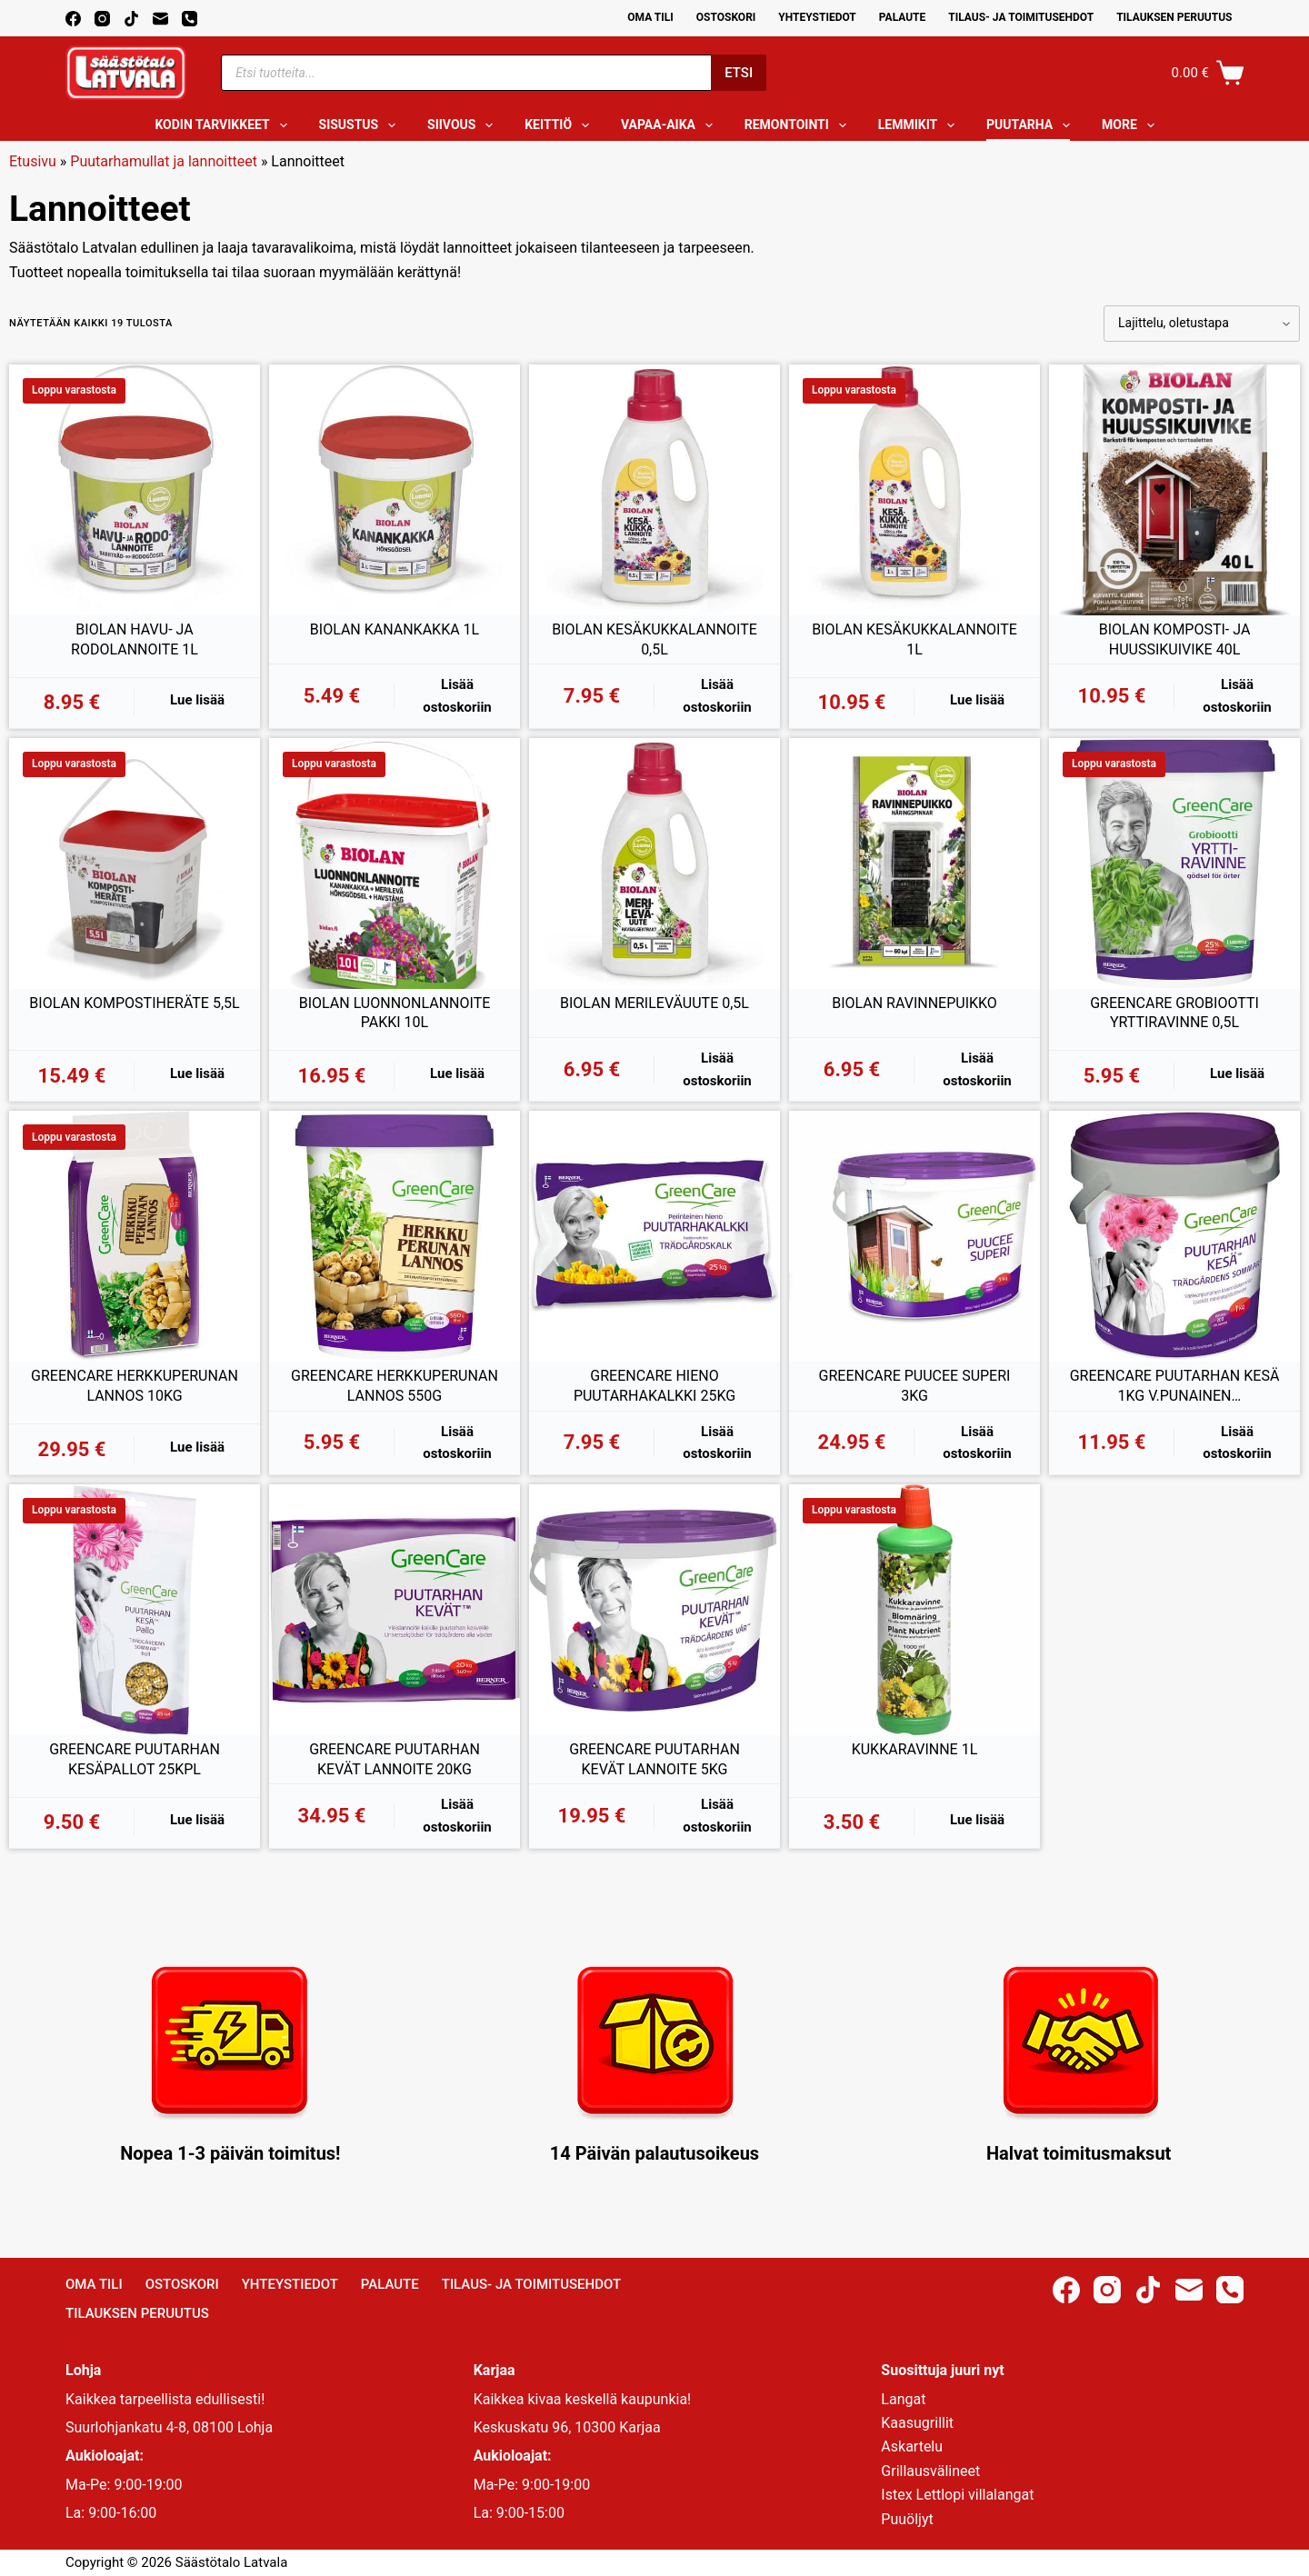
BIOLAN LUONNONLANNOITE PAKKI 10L (395, 1013)
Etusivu (32, 161)
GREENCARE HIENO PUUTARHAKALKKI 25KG (654, 1385)
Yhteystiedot (816, 17)
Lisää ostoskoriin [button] (457, 695)
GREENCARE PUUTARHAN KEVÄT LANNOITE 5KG (654, 1759)
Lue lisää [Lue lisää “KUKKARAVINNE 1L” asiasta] (977, 1820)
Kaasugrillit (917, 2422)
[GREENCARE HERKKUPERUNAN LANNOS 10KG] (134, 1236)
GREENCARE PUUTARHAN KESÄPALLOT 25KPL (134, 1759)
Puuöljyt (907, 2519)
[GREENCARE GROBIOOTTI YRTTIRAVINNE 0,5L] (1174, 863)
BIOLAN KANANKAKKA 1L (394, 629)
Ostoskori (726, 17)
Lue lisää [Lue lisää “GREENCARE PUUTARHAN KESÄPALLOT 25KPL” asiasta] (197, 1820)
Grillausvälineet (930, 2471)
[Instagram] (102, 18)
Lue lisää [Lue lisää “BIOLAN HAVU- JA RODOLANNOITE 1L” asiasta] (197, 700)
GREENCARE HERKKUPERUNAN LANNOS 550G (394, 1385)
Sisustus (361, 125)
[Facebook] (73, 18)
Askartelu (912, 2446)
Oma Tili (650, 17)
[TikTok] (131, 18)
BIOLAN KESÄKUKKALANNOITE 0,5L (654, 639)
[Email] (160, 18)
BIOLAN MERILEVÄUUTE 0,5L (654, 1003)
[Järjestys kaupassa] (1202, 323)
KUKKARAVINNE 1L (915, 1749)
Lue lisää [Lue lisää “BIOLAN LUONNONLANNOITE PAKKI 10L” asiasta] (457, 1073)
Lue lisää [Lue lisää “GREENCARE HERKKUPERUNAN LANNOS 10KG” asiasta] (197, 1447)
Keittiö (560, 125)
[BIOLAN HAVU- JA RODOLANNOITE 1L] (134, 489)
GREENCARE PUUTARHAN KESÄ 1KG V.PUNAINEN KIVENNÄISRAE (1175, 1386)
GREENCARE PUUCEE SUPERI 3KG (915, 1385)
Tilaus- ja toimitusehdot (1021, 17)
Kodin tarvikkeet (224, 125)
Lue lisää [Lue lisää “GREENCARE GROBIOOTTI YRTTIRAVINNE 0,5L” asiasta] (1237, 1073)
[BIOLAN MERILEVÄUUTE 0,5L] (654, 863)
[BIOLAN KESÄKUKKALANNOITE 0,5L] (654, 489)
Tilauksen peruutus (1174, 17)
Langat (903, 2399)
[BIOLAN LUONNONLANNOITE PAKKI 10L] (394, 863)
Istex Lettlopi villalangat (957, 2494)
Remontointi (799, 125)
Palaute (902, 17)
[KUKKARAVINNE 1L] (914, 1609)
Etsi (738, 73)
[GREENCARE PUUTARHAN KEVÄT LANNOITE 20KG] (394, 1609)
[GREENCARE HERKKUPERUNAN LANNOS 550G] (394, 1236)
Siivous (463, 125)
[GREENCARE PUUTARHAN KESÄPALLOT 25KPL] (134, 1609)
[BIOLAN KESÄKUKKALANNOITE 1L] (914, 489)
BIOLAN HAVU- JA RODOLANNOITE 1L (134, 639)
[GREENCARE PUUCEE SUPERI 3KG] (914, 1236)
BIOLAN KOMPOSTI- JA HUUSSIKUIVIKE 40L (1175, 639)
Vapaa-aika (670, 125)
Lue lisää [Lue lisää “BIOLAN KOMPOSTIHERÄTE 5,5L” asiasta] (197, 1073)
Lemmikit (920, 125)
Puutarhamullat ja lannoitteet (163, 161)
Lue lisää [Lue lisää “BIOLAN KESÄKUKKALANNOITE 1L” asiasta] (977, 700)
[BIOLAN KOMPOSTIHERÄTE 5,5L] (134, 863)
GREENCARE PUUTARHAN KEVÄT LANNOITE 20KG (394, 1759)
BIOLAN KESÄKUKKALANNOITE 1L (914, 639)
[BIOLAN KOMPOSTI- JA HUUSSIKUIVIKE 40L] (1174, 489)
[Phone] (189, 18)
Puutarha (1031, 125)
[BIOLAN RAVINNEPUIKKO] (914, 863)
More (1132, 125)
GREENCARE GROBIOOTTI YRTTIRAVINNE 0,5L (1174, 1013)
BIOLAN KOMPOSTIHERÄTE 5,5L (134, 1003)
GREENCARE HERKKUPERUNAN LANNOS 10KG (134, 1385)
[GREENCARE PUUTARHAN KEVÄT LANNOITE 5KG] (654, 1609)
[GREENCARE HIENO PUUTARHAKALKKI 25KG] (654, 1236)
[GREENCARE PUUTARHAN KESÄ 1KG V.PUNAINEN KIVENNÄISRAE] (1174, 1236)
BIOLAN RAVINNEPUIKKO (914, 1003)
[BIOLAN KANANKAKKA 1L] (394, 489)
